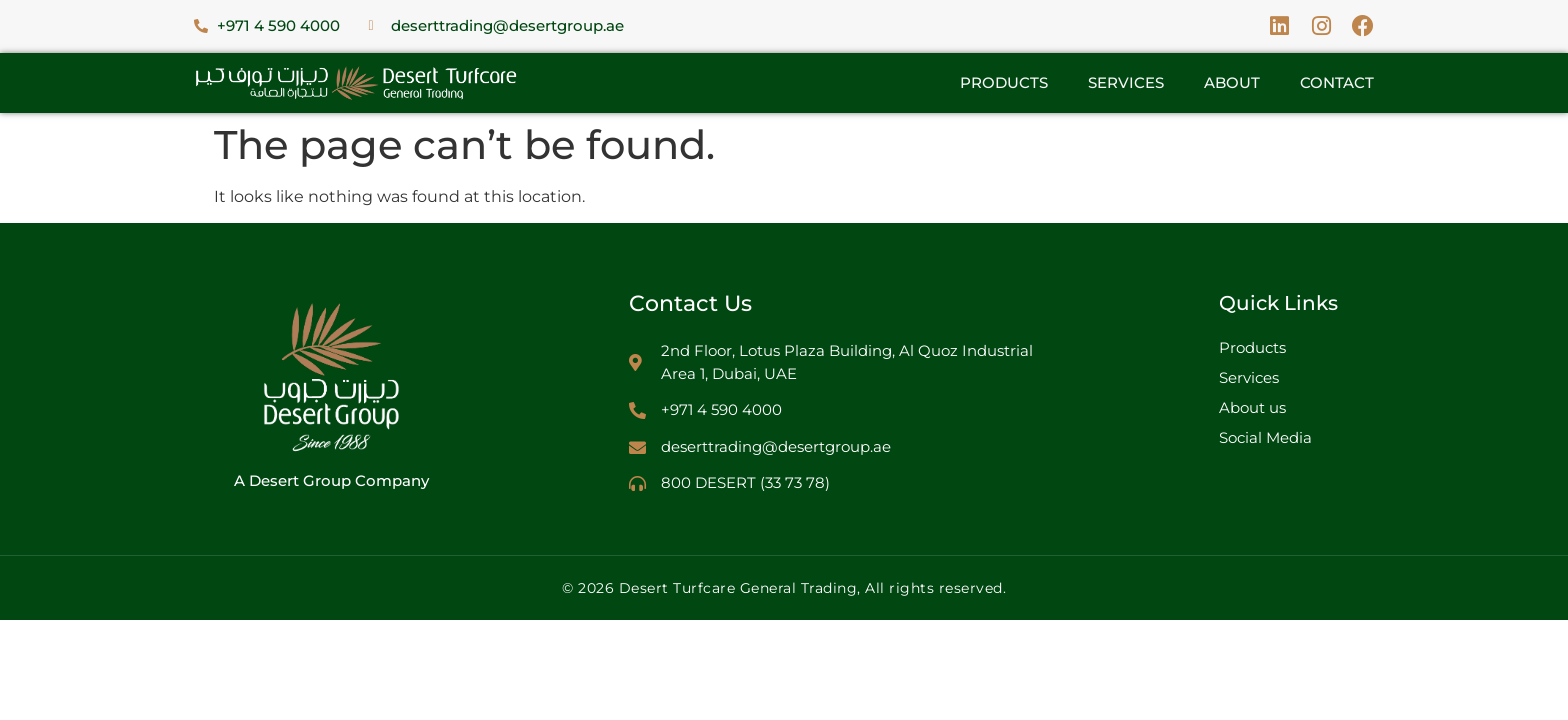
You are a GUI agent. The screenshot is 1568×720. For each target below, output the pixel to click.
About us (1252, 407)
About (1232, 82)
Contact (1337, 82)
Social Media (1265, 437)
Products (1004, 82)
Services (1126, 82)
